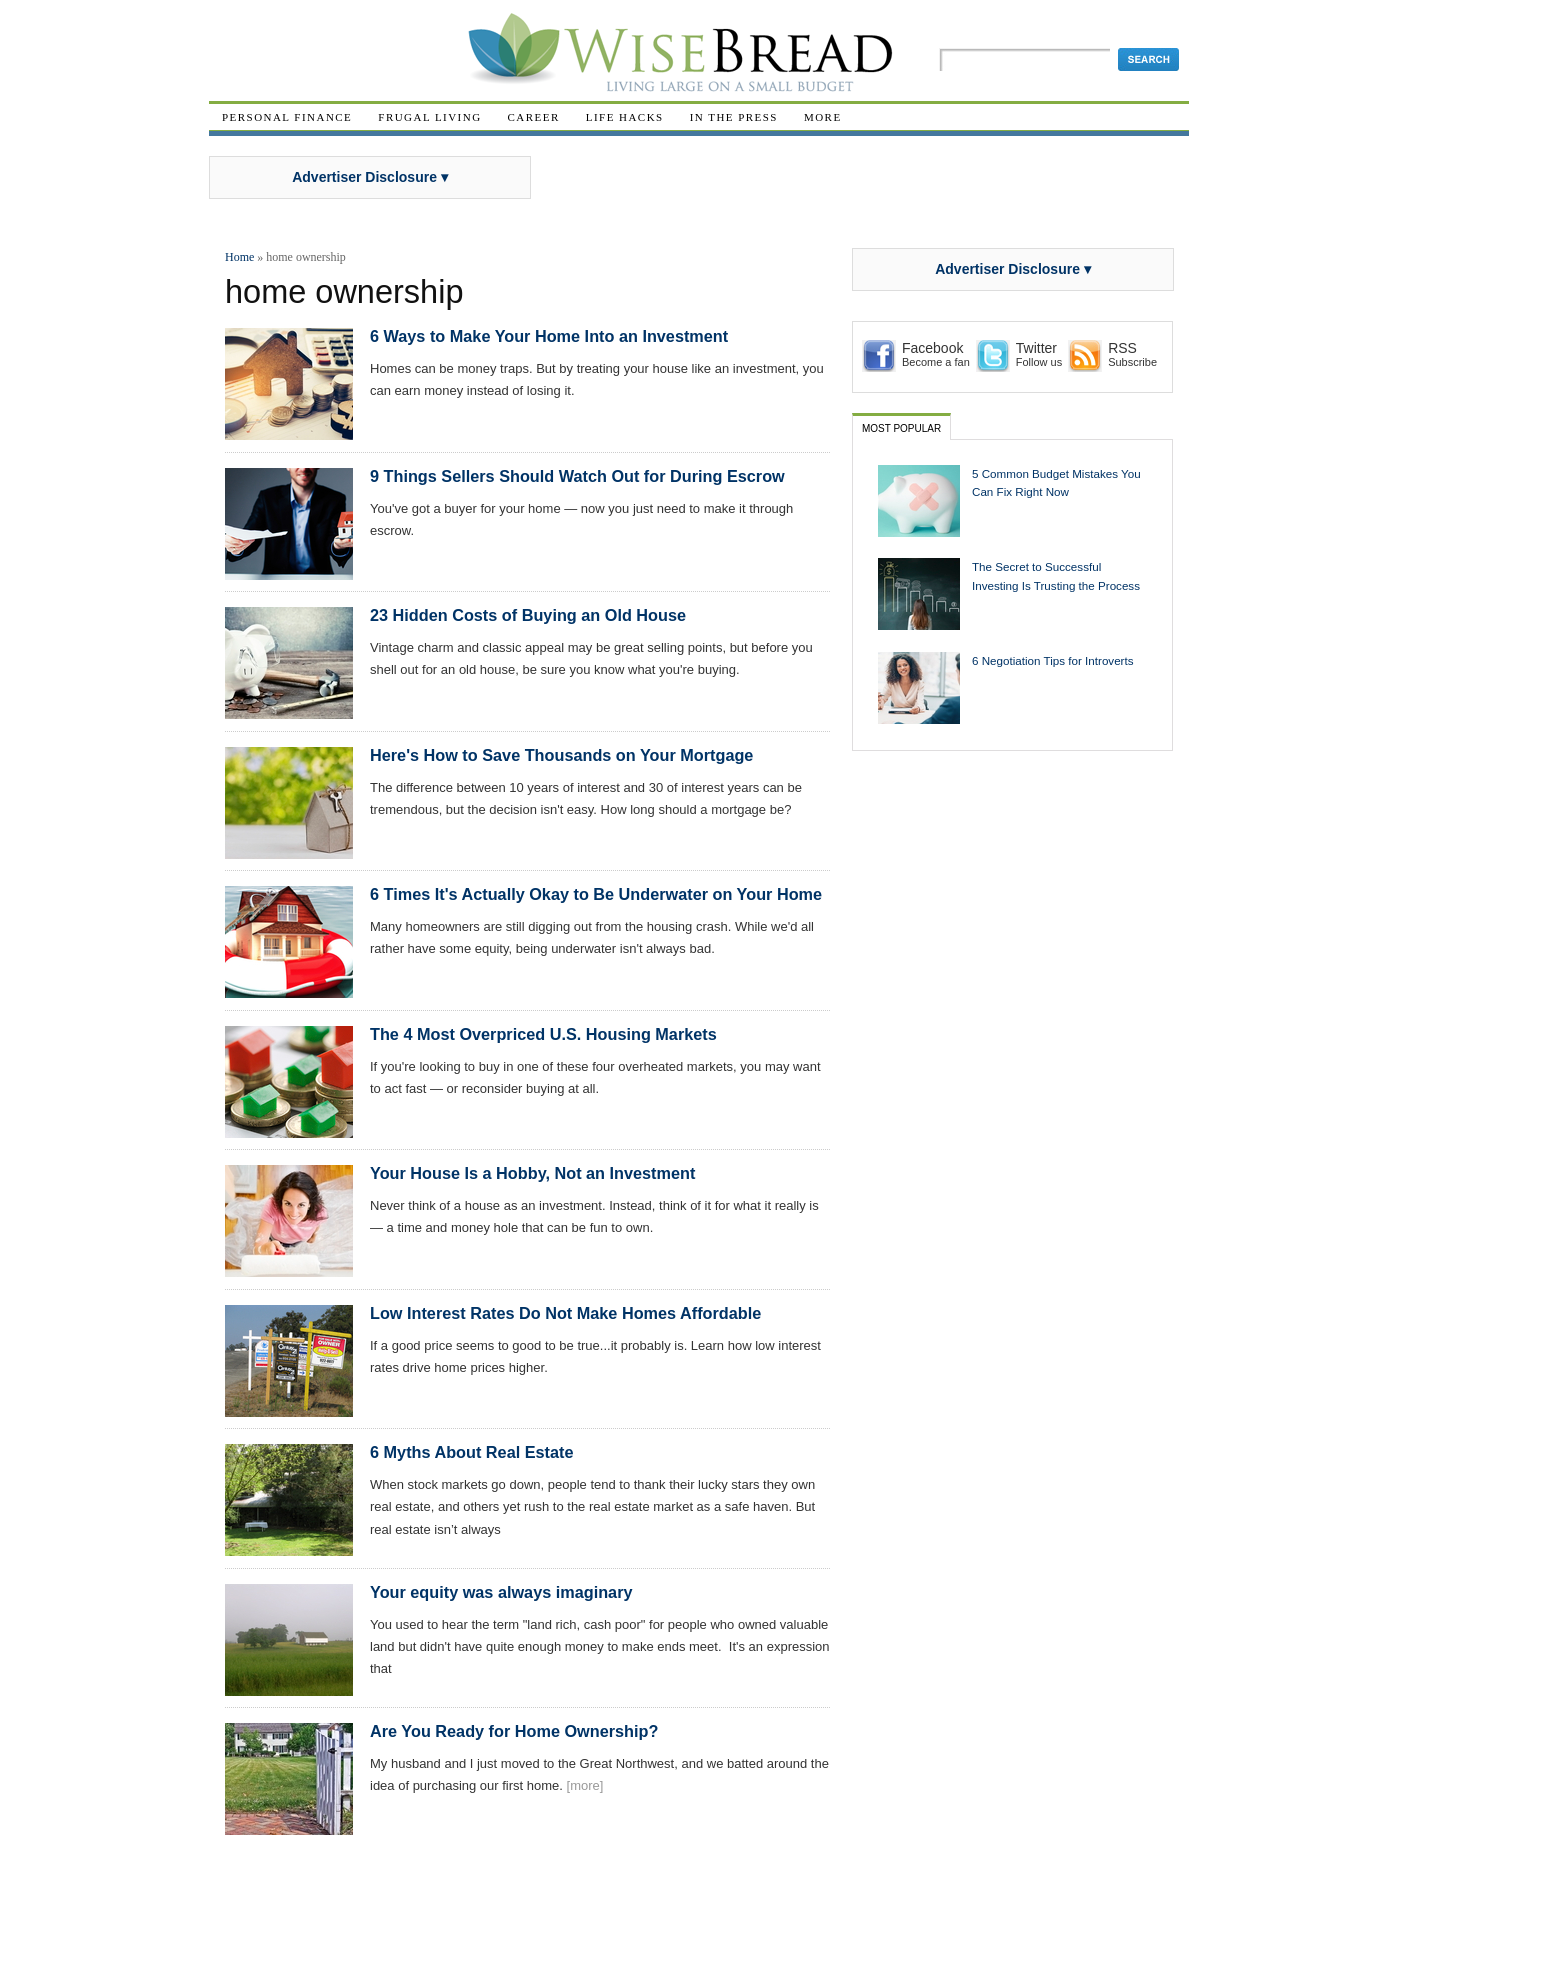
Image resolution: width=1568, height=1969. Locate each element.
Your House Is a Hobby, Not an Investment (532, 1173)
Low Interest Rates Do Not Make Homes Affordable (565, 1313)
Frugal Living (429, 117)
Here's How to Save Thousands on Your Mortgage (561, 755)
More (823, 117)
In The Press (734, 117)
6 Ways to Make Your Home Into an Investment (549, 336)
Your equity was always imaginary (501, 1592)
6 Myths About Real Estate (471, 1452)
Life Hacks (625, 117)
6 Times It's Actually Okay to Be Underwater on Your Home (596, 894)
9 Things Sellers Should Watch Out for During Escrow (577, 476)
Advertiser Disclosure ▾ (370, 177)
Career (534, 117)
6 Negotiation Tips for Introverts (1053, 660)
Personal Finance (287, 117)
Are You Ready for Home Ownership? (514, 1731)
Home (239, 257)
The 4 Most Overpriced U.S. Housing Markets (543, 1034)
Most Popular (901, 428)
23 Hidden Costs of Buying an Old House (528, 615)
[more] (585, 1785)
